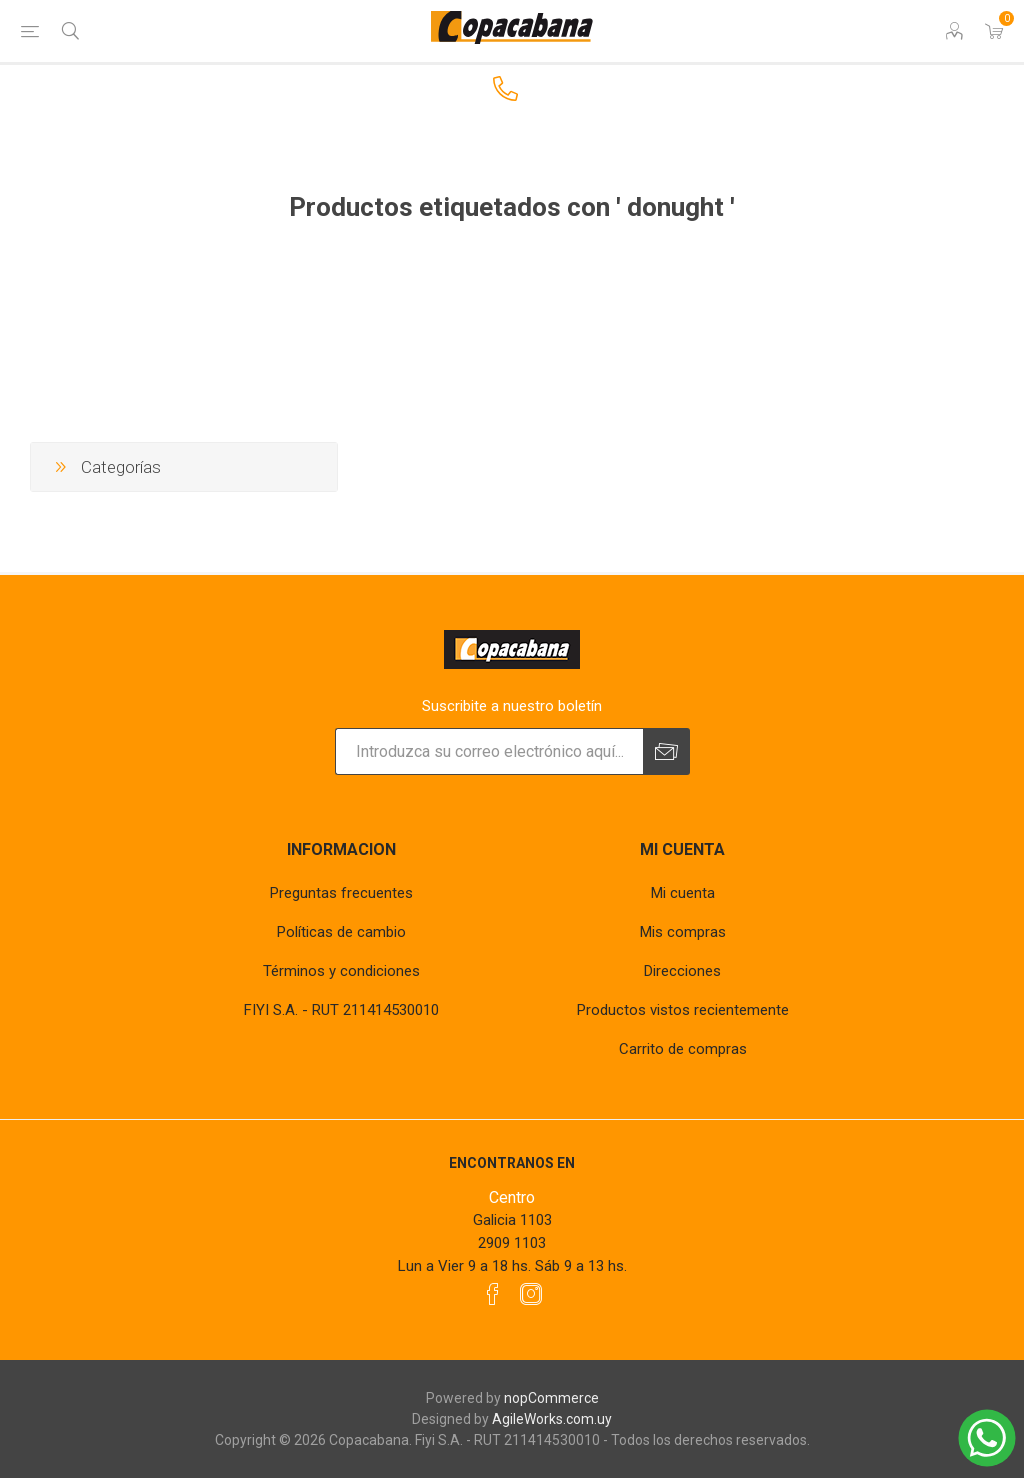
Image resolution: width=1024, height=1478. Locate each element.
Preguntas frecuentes (341, 893)
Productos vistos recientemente (683, 1010)
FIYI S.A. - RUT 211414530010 (341, 1010)
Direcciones (682, 971)
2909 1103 (512, 1243)
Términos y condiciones (341, 971)
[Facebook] (493, 1294)
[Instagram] (531, 1294)
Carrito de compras (683, 1049)
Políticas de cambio (341, 932)
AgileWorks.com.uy (552, 1419)
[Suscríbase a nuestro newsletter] (489, 751)
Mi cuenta (683, 893)
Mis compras (683, 932)
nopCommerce (551, 1398)
